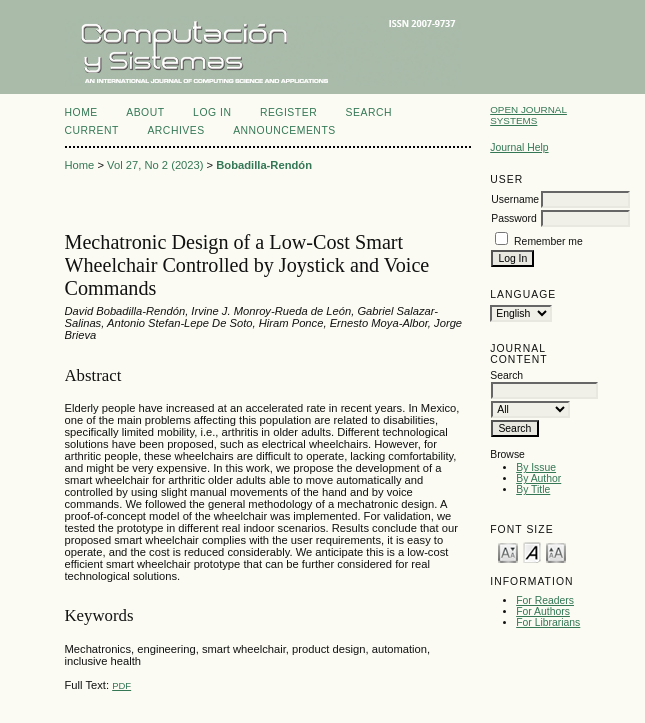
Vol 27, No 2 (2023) (155, 165)
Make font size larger (556, 551)
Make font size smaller (508, 551)
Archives (175, 130)
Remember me (548, 241)
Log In (212, 112)
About (145, 112)
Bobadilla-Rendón (264, 165)
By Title (533, 489)
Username (515, 199)
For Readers (545, 600)
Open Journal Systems (528, 115)
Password (514, 218)
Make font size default (532, 551)
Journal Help (519, 147)
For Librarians (548, 622)
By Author (538, 478)
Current (92, 130)
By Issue (536, 467)
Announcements (284, 130)
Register (288, 112)
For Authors (543, 611)
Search (369, 112)
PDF (121, 685)
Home (81, 112)
